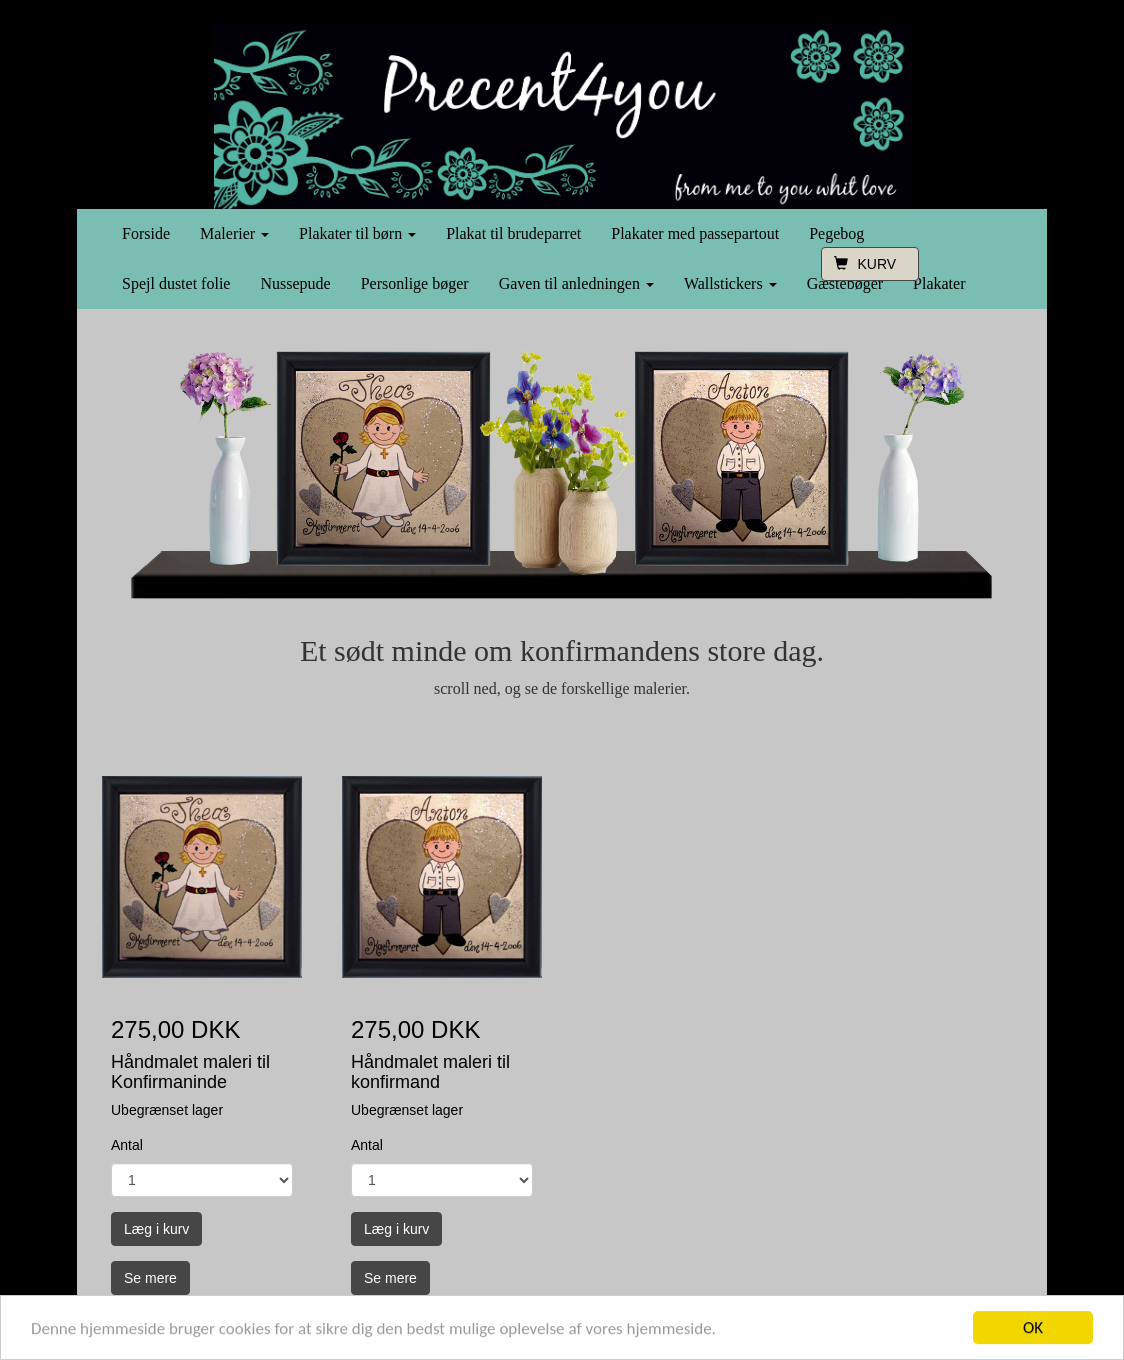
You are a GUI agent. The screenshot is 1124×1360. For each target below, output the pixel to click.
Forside (146, 233)
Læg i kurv (156, 1229)
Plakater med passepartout (695, 233)
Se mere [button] (150, 1278)
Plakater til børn (357, 233)
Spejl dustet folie (176, 283)
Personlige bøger (415, 283)
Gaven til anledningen (576, 283)
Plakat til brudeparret (513, 233)
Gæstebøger (845, 283)
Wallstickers (730, 283)
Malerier (234, 233)
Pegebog (836, 233)
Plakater (939, 283)
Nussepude (295, 283)
